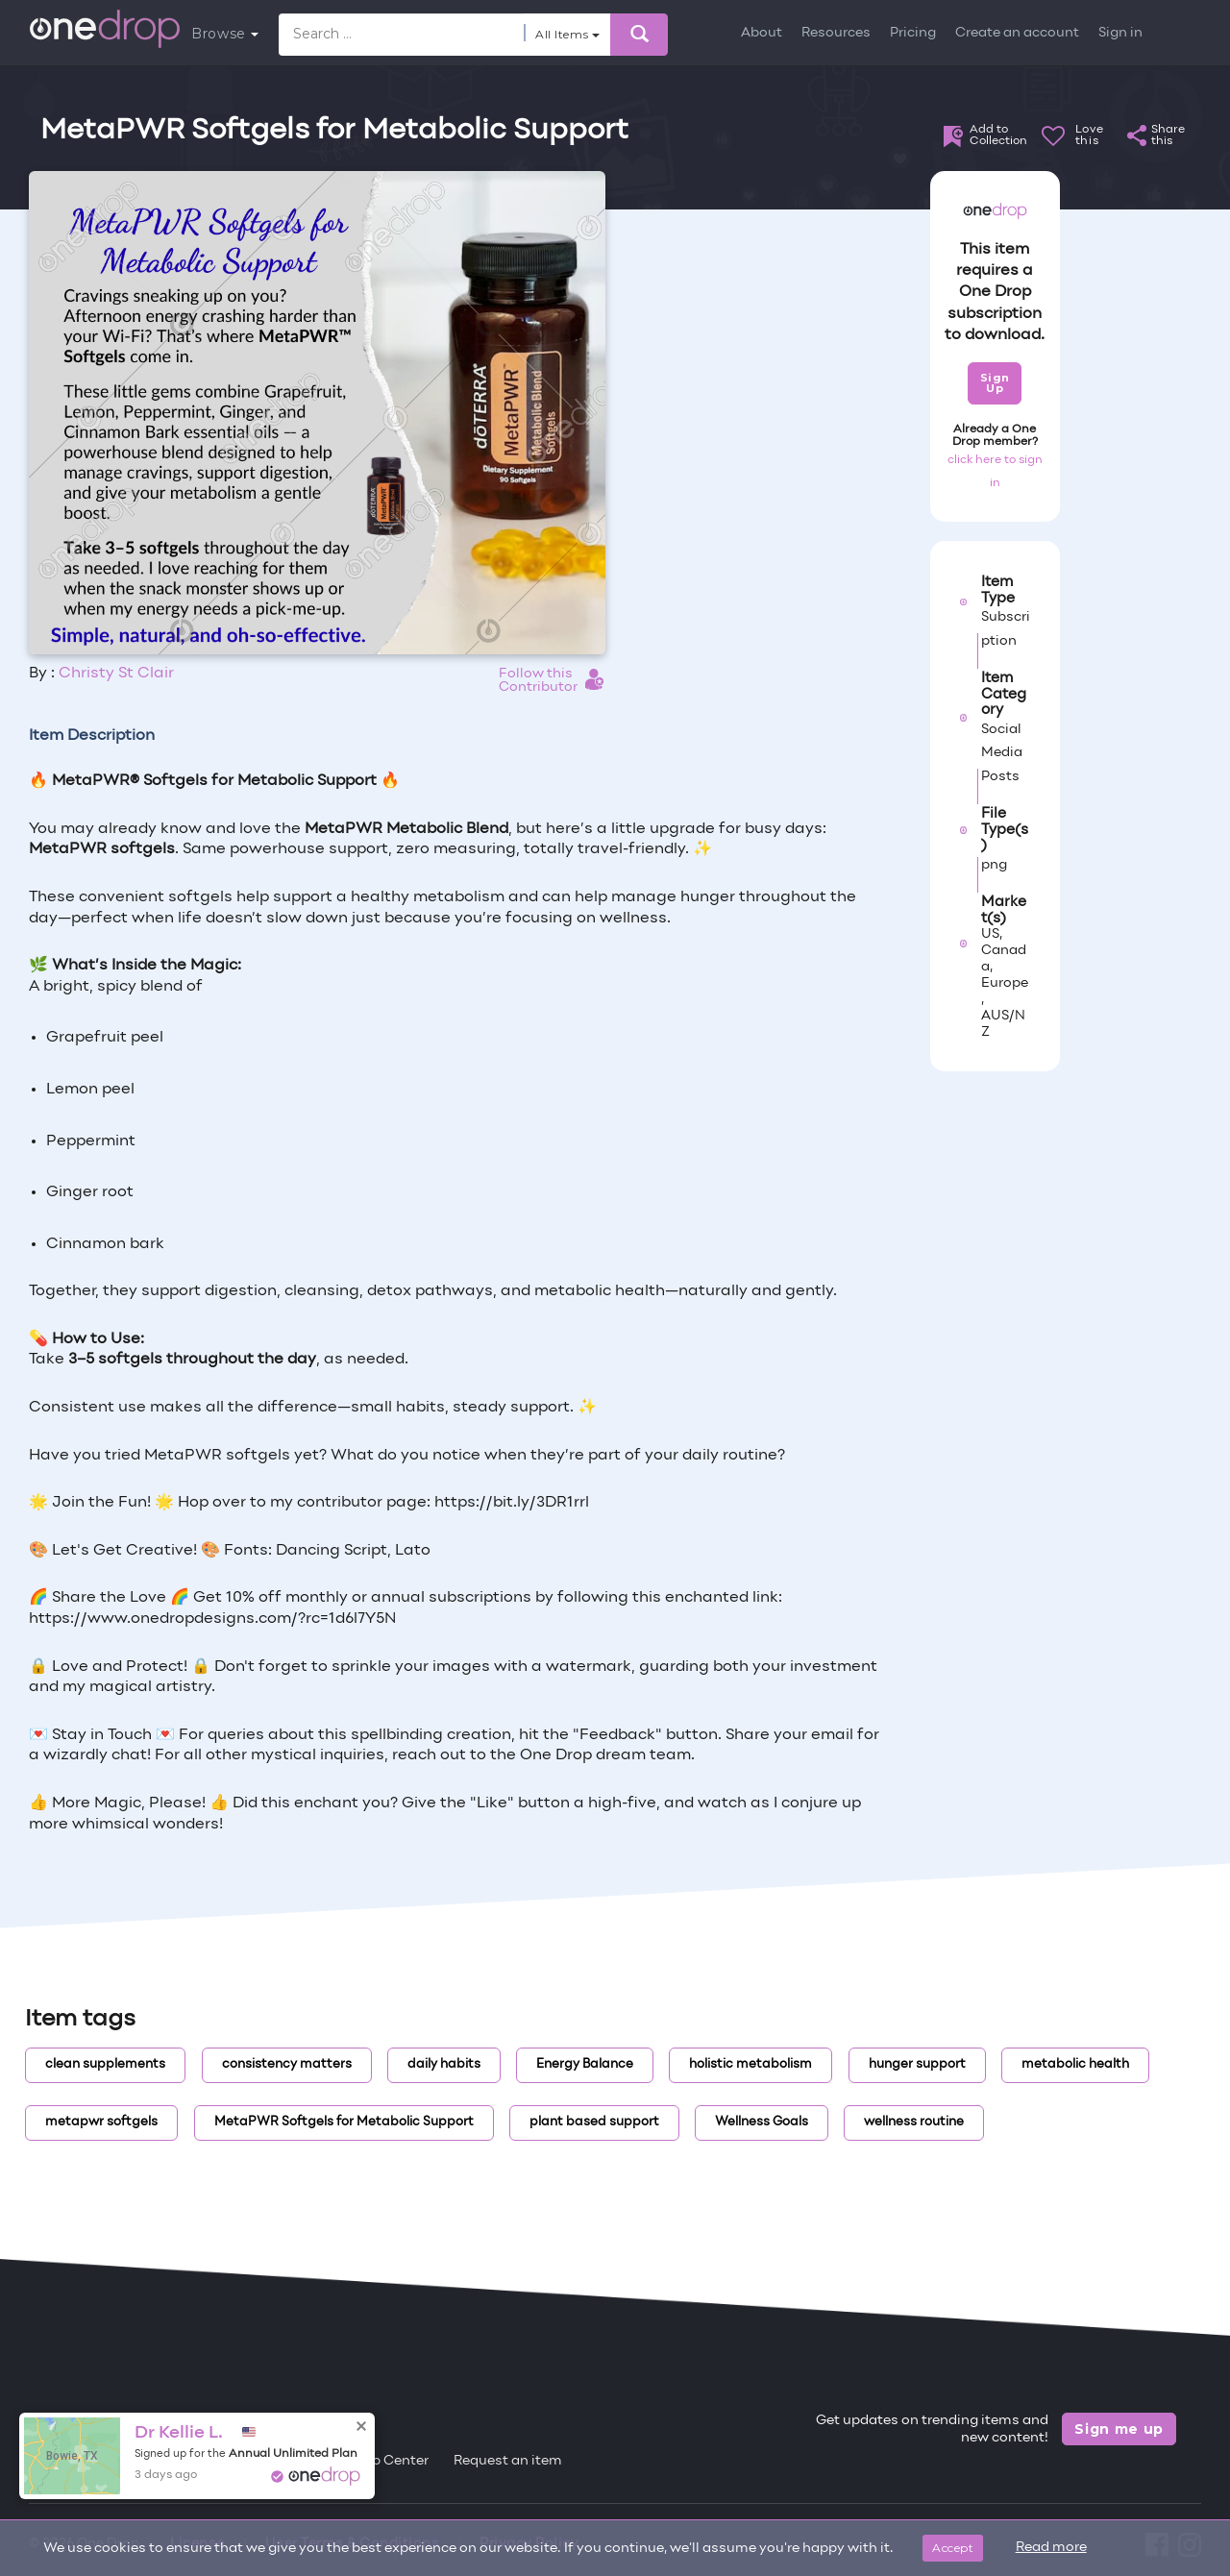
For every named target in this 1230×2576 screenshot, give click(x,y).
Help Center (389, 2461)
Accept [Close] (952, 2547)
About (761, 33)
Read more (1051, 2547)
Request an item (508, 2461)
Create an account (1017, 33)
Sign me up (1119, 2429)
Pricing (913, 33)
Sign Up (995, 383)
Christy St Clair (116, 673)
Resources (836, 33)
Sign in (1120, 33)
